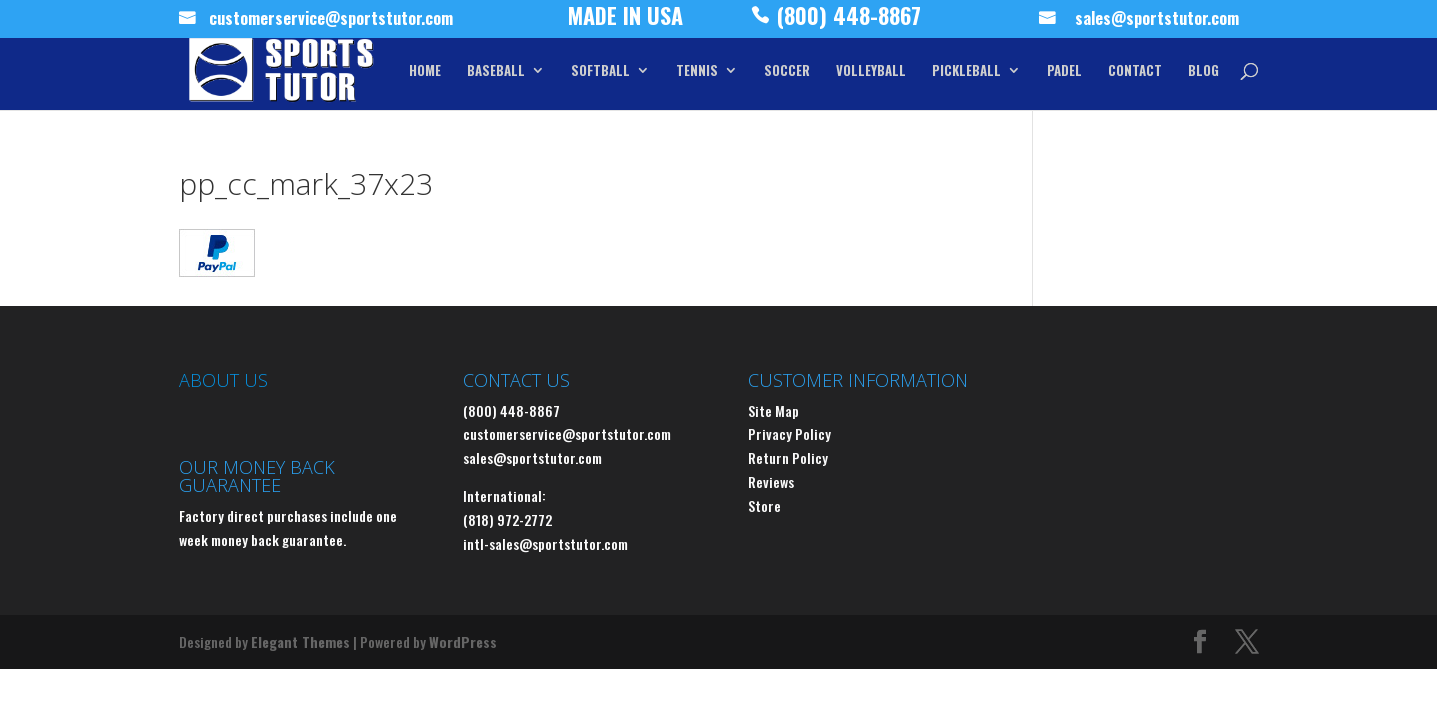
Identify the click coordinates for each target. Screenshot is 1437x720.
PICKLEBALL (966, 71)
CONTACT (1135, 71)
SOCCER (787, 71)
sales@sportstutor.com (1157, 21)
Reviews (771, 481)
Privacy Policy (789, 433)
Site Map (773, 410)
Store (764, 505)
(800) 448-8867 (849, 20)
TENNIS (697, 71)
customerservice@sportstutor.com (331, 21)
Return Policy (788, 457)
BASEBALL (496, 71)
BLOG (1203, 71)
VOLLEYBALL (871, 71)
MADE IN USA (625, 20)
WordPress (463, 641)
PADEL (1064, 71)
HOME (425, 71)
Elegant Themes (300, 641)
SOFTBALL (600, 71)
